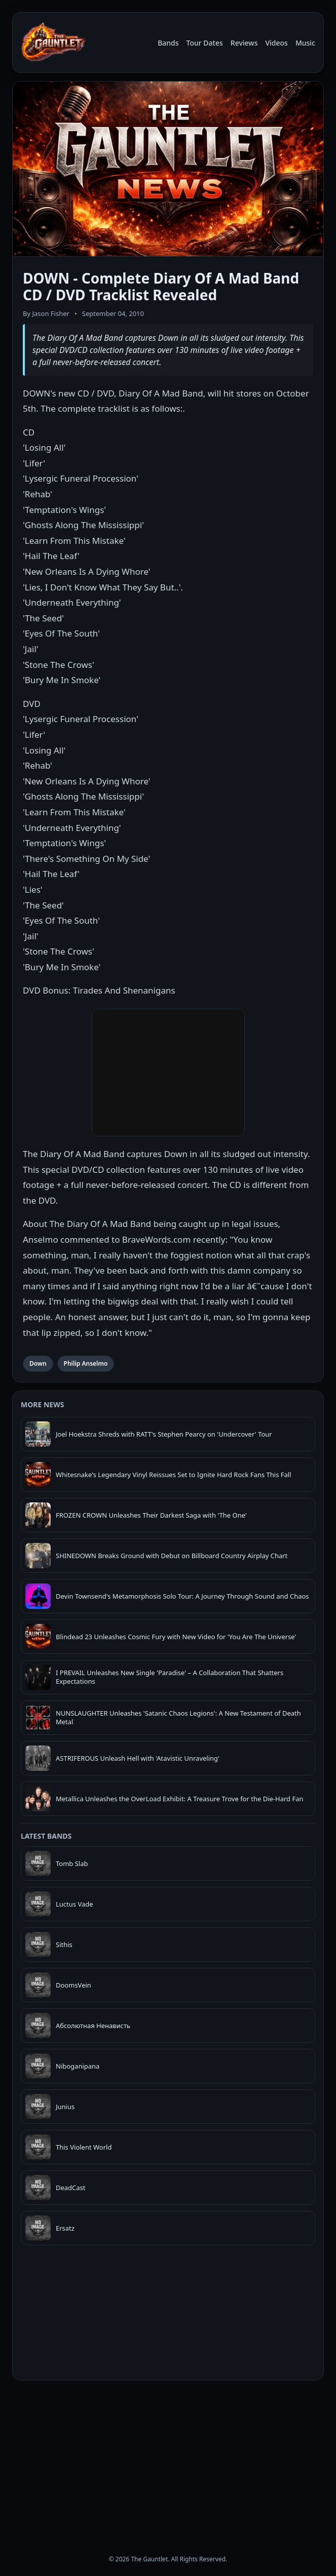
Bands (168, 43)
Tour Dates (204, 43)
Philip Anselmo (86, 1363)
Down (38, 1363)
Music (305, 43)
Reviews (244, 43)
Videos (276, 43)
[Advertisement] (168, 2458)
